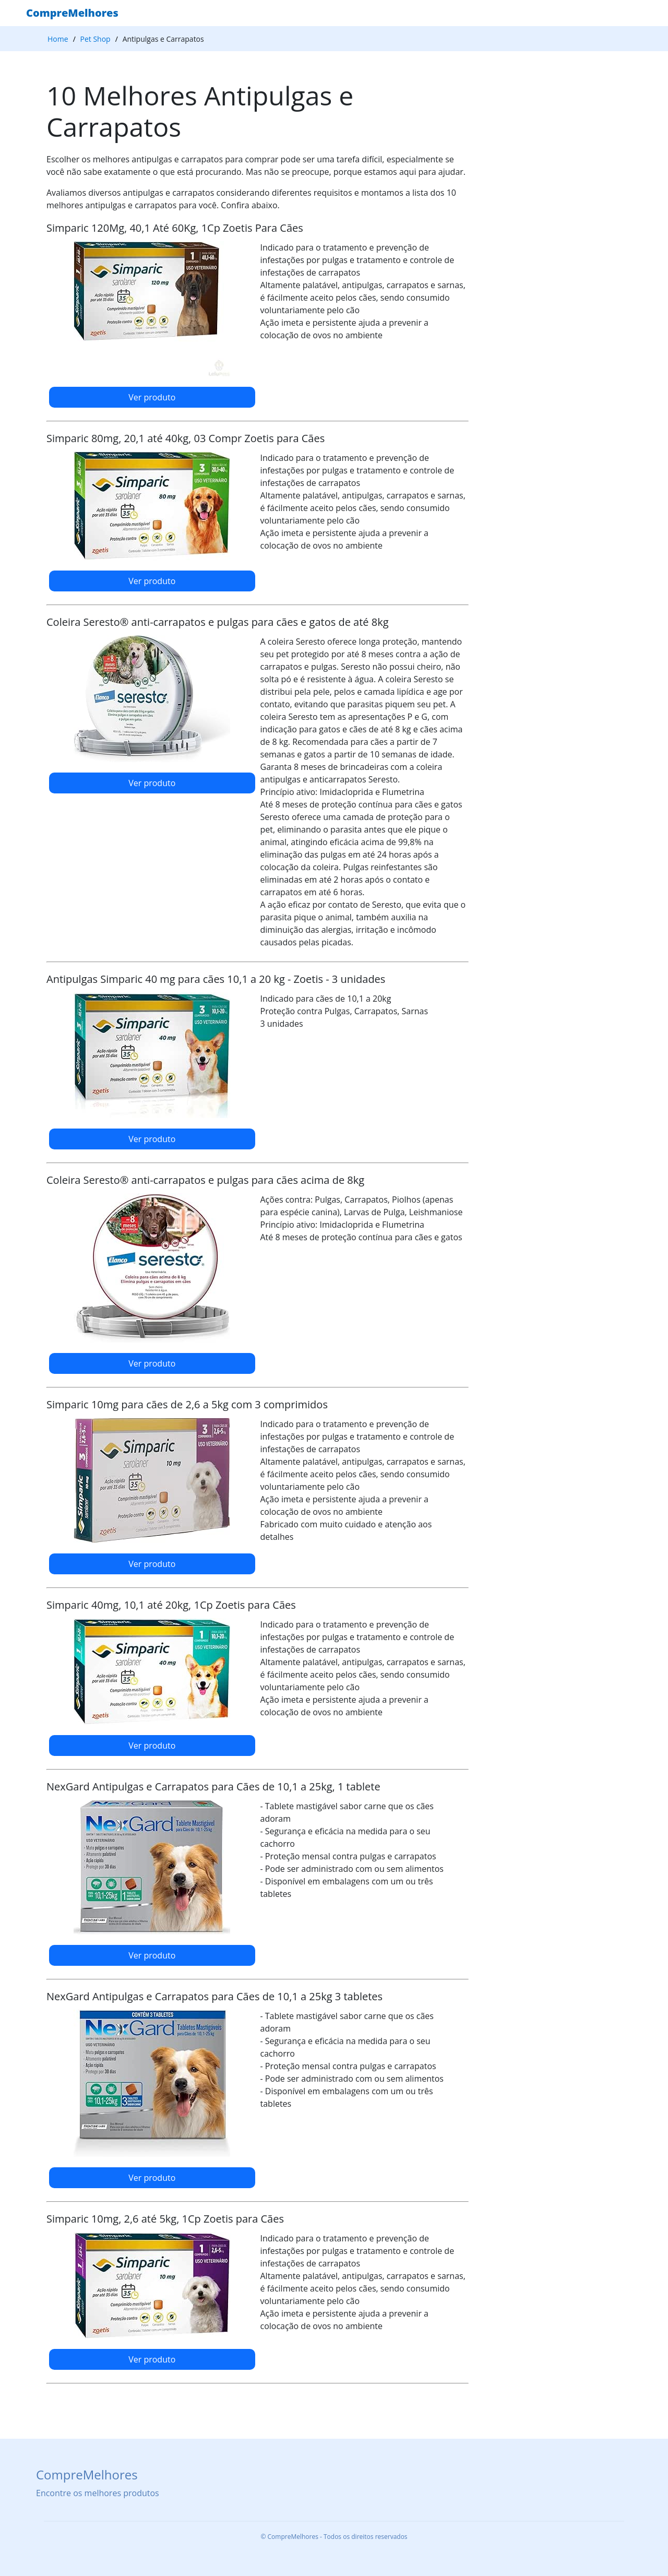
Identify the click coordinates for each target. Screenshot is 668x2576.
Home (57, 39)
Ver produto (151, 397)
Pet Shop (95, 39)
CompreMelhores (72, 13)
